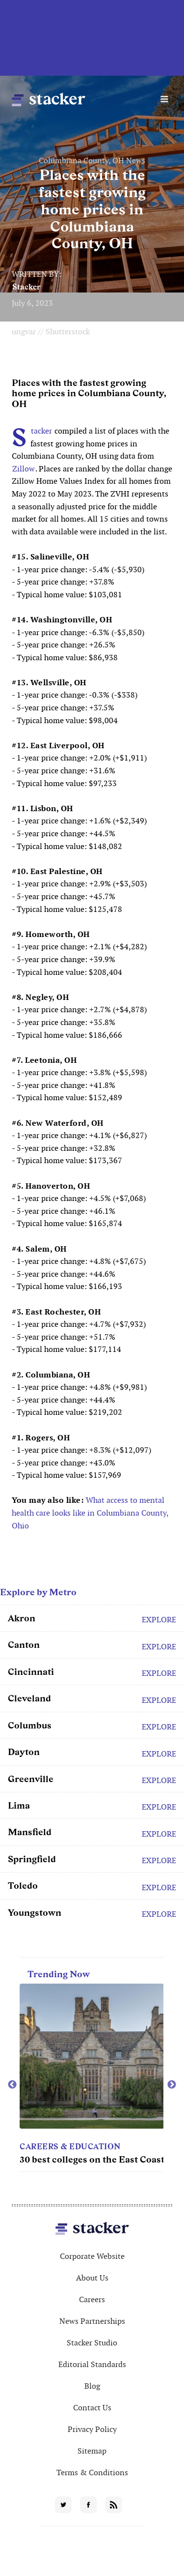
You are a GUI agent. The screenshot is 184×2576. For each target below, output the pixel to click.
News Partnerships (92, 2321)
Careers (92, 2299)
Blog (92, 2386)
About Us (92, 2278)
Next (172, 2085)
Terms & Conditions (92, 2472)
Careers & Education (70, 2146)
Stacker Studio (92, 2343)
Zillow (23, 469)
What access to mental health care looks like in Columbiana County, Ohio (90, 1512)
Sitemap (92, 2451)
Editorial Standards (92, 2364)
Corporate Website (92, 2256)
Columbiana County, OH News (92, 160)
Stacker (26, 287)
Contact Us (92, 2407)
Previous (12, 2085)
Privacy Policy (92, 2429)
